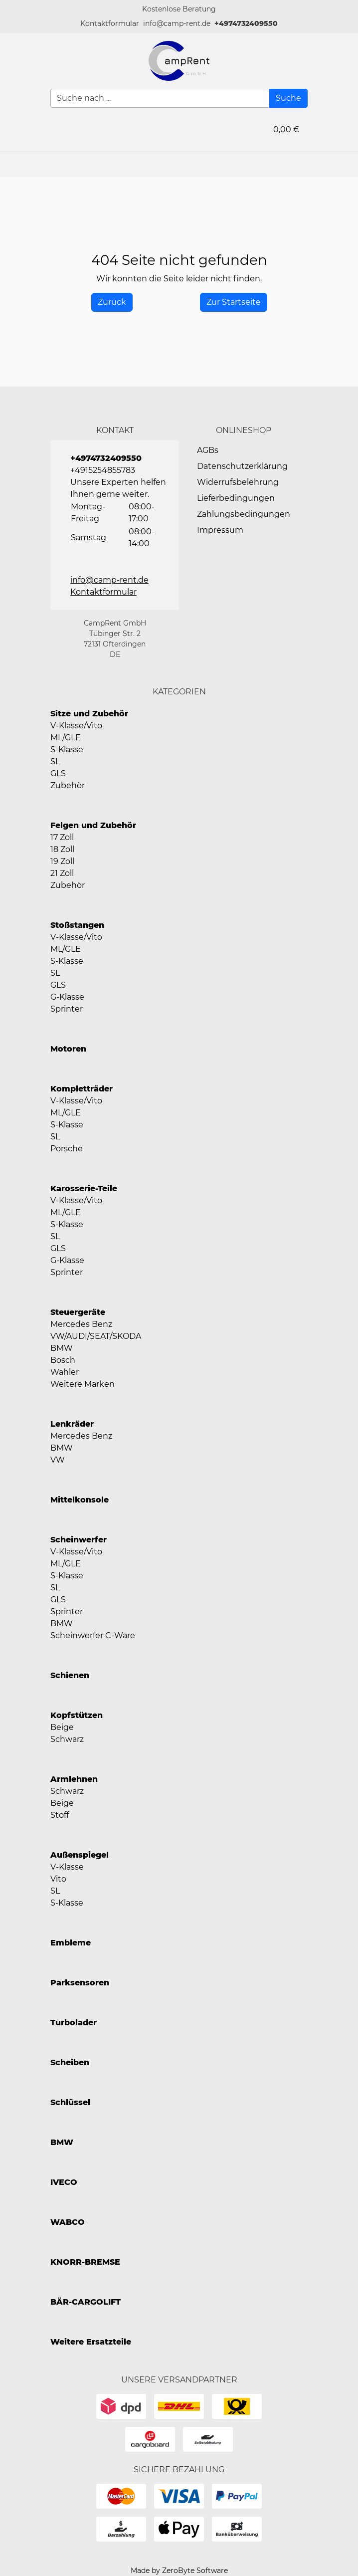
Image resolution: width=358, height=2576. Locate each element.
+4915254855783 (102, 470)
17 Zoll (62, 837)
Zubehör (67, 785)
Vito (58, 1879)
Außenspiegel (79, 1855)
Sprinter (66, 1009)
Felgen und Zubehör (93, 825)
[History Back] (112, 302)
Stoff (59, 1815)
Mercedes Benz (81, 1324)
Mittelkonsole (79, 1499)
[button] (109, 23)
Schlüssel (70, 2102)
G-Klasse (67, 997)
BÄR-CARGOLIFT (85, 2302)
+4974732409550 (246, 23)
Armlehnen (74, 1779)
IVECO (63, 2182)
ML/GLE (65, 737)
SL (55, 761)
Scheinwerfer (78, 1539)
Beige (62, 1727)
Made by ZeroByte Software (179, 2570)
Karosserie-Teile (83, 1188)
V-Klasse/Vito (76, 725)
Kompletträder (81, 1088)
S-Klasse (66, 749)
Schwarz (67, 1739)
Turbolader (73, 2022)
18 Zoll (62, 849)
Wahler (64, 1372)
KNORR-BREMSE (85, 2262)
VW (57, 1460)
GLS (58, 773)
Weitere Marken (82, 1384)
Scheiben (69, 2062)
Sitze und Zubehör (89, 713)
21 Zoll (62, 873)
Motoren (68, 1049)
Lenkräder (72, 1424)
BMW (61, 1348)
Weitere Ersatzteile (90, 2342)
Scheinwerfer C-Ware (92, 1635)
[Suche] (288, 98)
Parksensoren (79, 1982)
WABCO (67, 2222)
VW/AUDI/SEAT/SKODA (95, 1336)
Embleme (70, 1942)
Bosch (62, 1360)
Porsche (66, 1148)
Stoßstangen (77, 925)
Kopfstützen (76, 1715)
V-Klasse (67, 1867)
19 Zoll (62, 861)
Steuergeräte (77, 1312)
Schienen (69, 1675)
